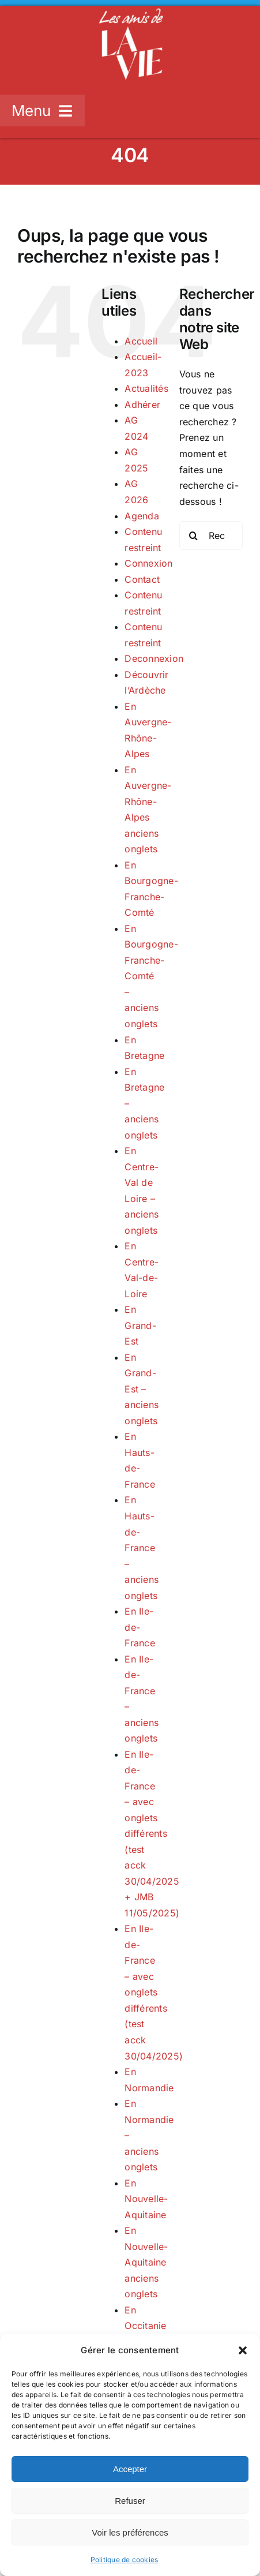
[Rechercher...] (211, 535)
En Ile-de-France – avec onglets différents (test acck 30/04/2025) (154, 1992)
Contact (142, 579)
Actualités (146, 388)
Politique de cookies (125, 2559)
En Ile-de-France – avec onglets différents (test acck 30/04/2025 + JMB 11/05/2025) (152, 1833)
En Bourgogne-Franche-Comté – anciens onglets (151, 976)
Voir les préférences (130, 2532)
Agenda (142, 516)
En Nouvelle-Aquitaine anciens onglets (146, 2262)
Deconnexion (154, 658)
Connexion (148, 563)
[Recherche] (193, 535)
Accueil (141, 341)
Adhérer (142, 404)
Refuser (130, 2501)
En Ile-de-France (140, 1627)
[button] (242, 2350)
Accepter (130, 2469)
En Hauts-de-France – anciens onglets (142, 1547)
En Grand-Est (140, 1325)
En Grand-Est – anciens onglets (142, 1388)
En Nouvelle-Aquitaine (146, 2199)
